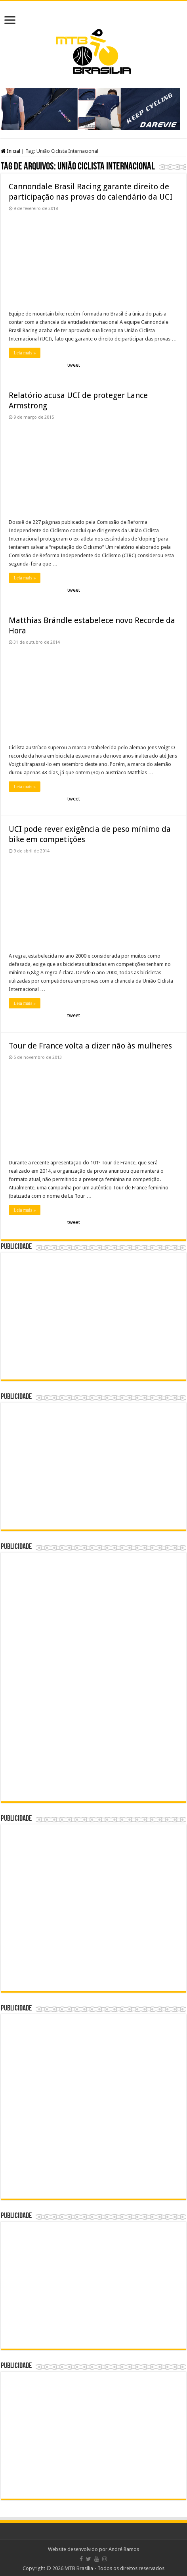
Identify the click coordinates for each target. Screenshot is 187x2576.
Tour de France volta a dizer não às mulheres (90, 1045)
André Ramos (124, 2549)
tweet (73, 365)
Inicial (10, 151)
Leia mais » (24, 353)
